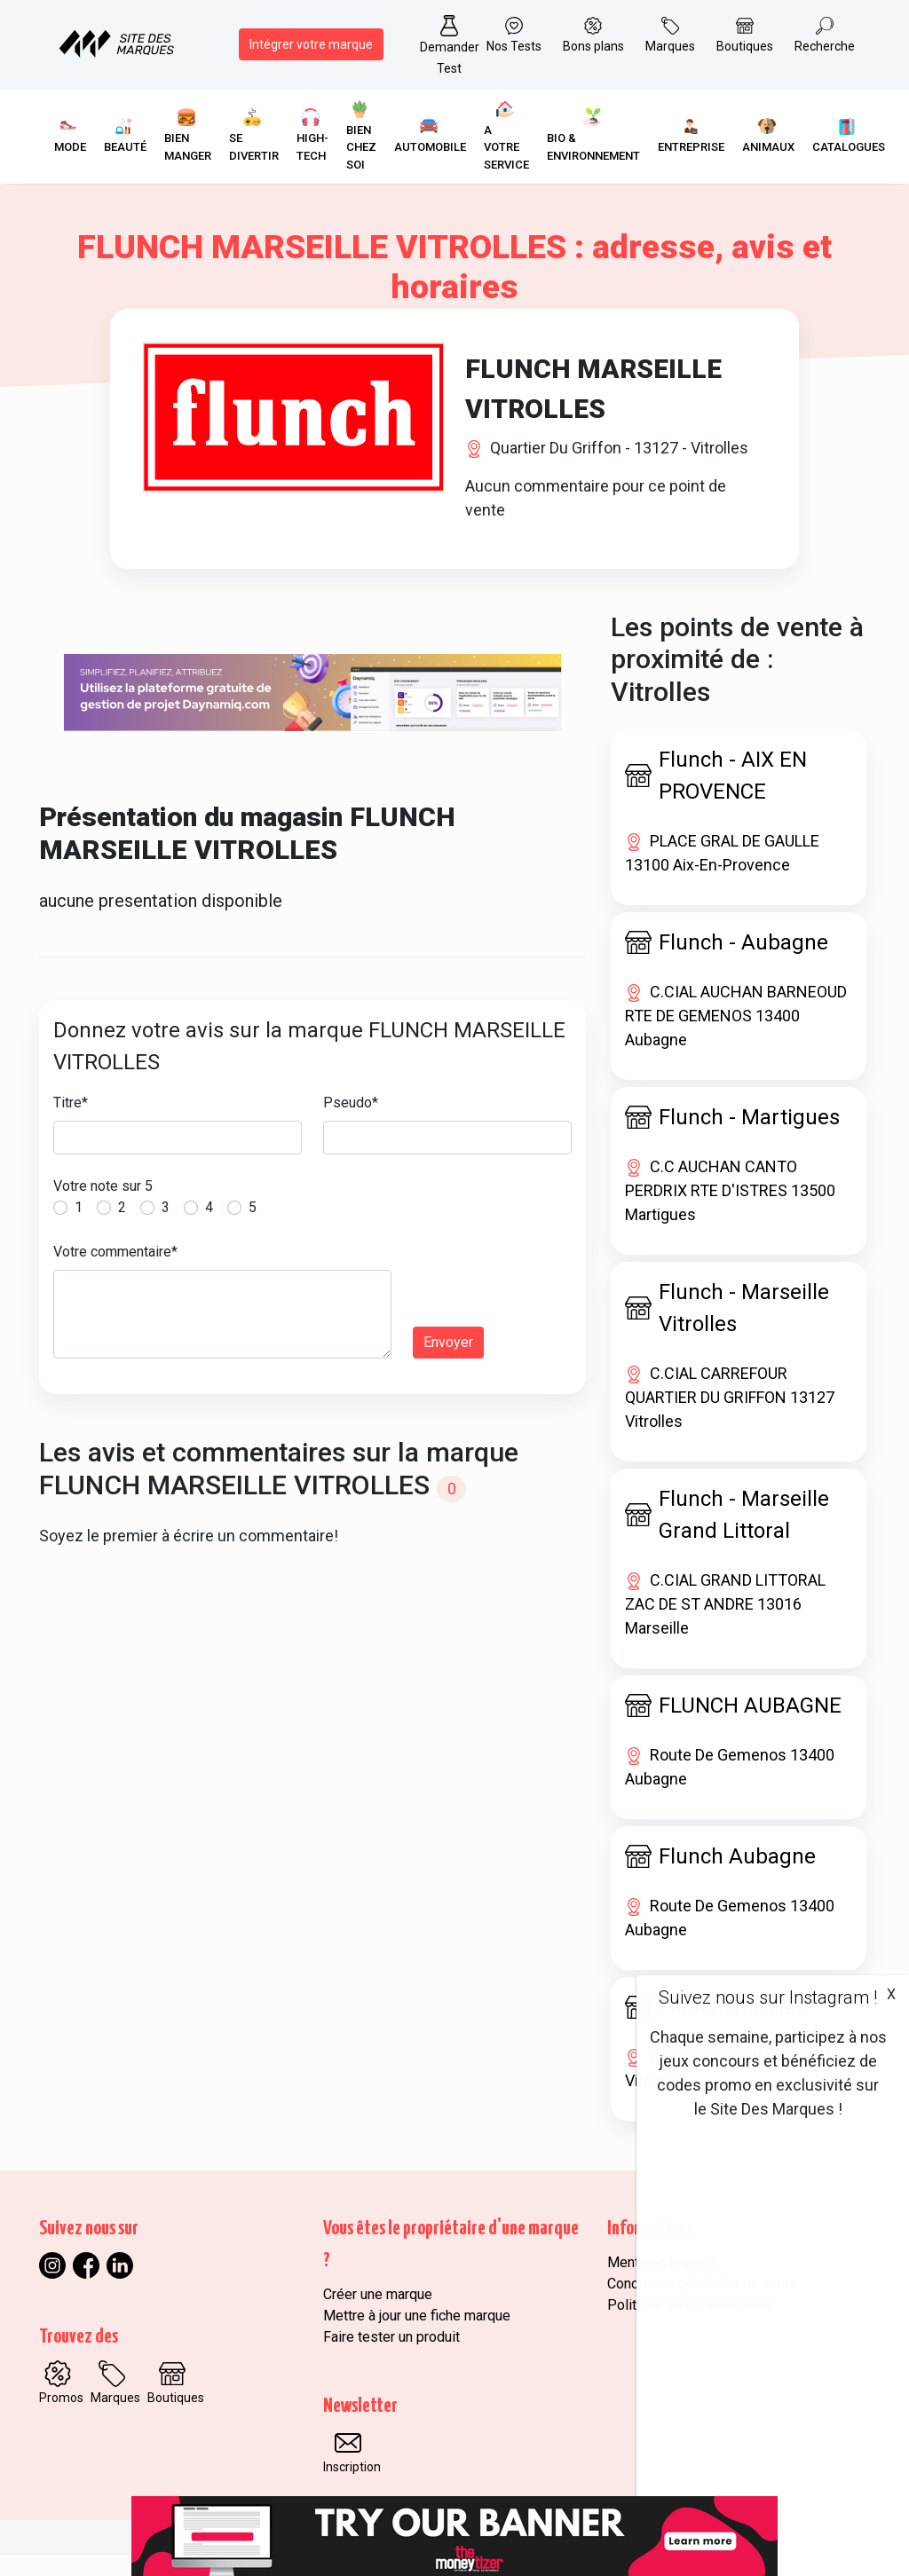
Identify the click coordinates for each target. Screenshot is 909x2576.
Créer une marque (377, 2314)
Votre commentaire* (115, 1272)
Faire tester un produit (391, 2357)
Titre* (70, 1123)
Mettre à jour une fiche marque (416, 2336)
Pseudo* (350, 1123)
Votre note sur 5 (103, 1206)
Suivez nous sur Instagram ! (768, 1997)
